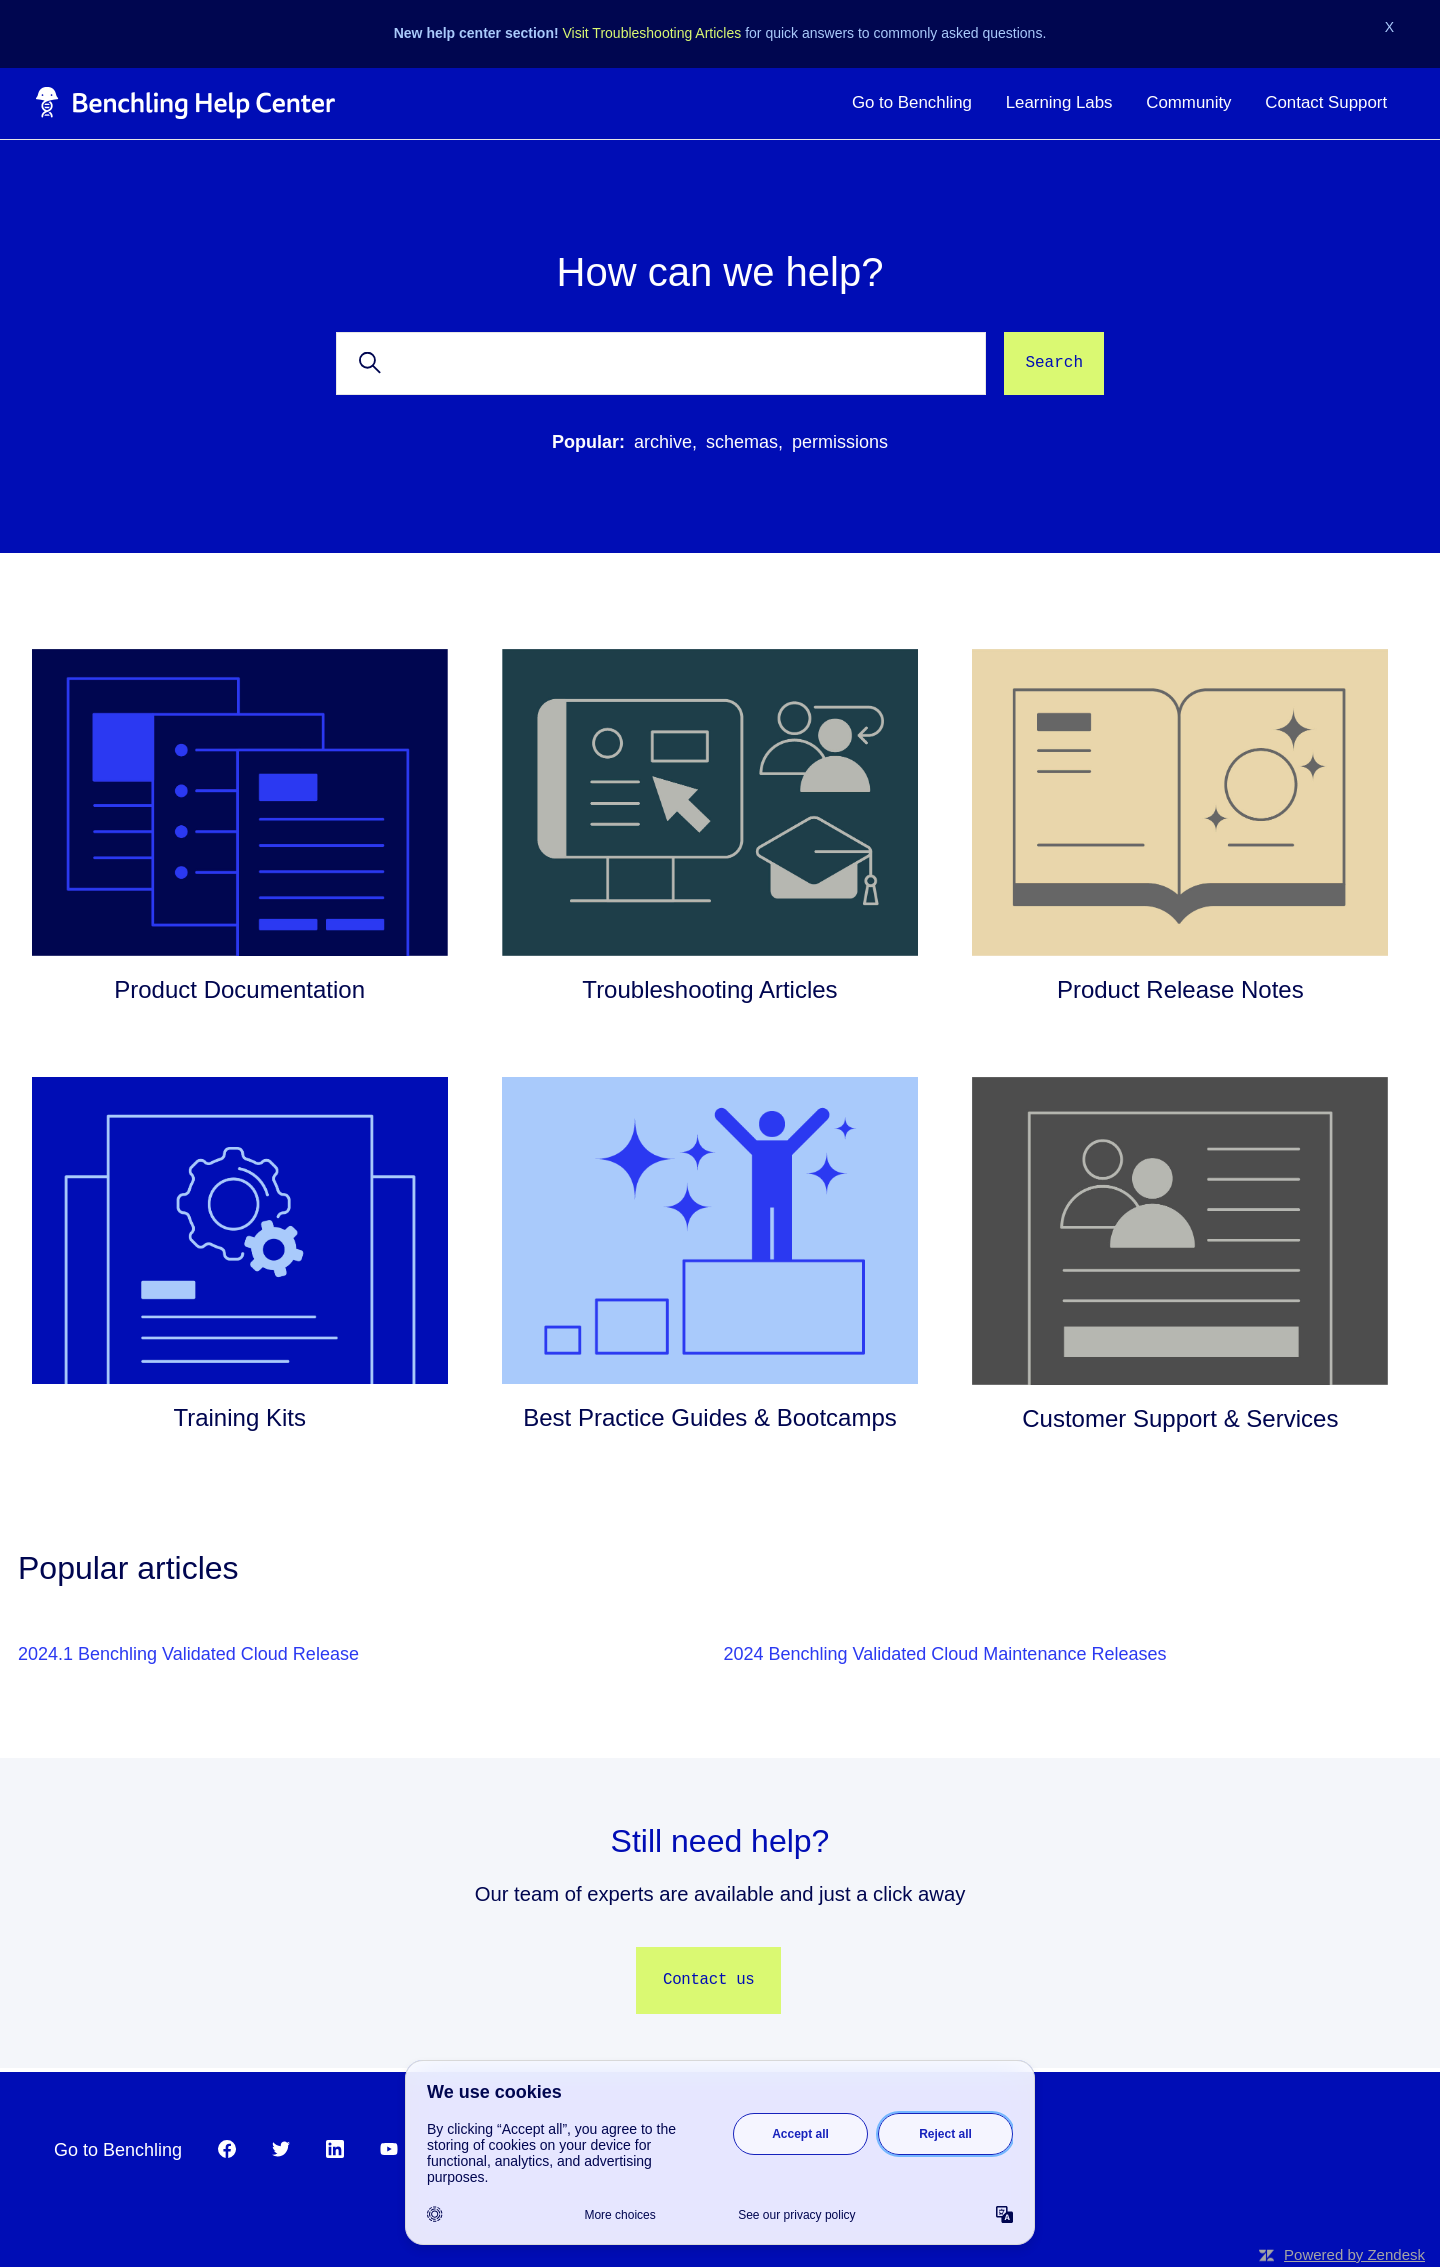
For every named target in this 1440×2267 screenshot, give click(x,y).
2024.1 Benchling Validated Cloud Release (188, 1654)
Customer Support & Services (1180, 1418)
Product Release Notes (1180, 989)
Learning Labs (1059, 102)
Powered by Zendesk (1354, 2254)
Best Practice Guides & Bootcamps (710, 1417)
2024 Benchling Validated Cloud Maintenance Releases (945, 1654)
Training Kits (239, 1417)
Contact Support (1326, 102)
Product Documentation (239, 989)
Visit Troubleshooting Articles (652, 33)
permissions (840, 442)
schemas (742, 442)
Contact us (708, 1980)
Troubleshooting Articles (709, 989)
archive (663, 442)
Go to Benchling (912, 102)
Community (1188, 102)
